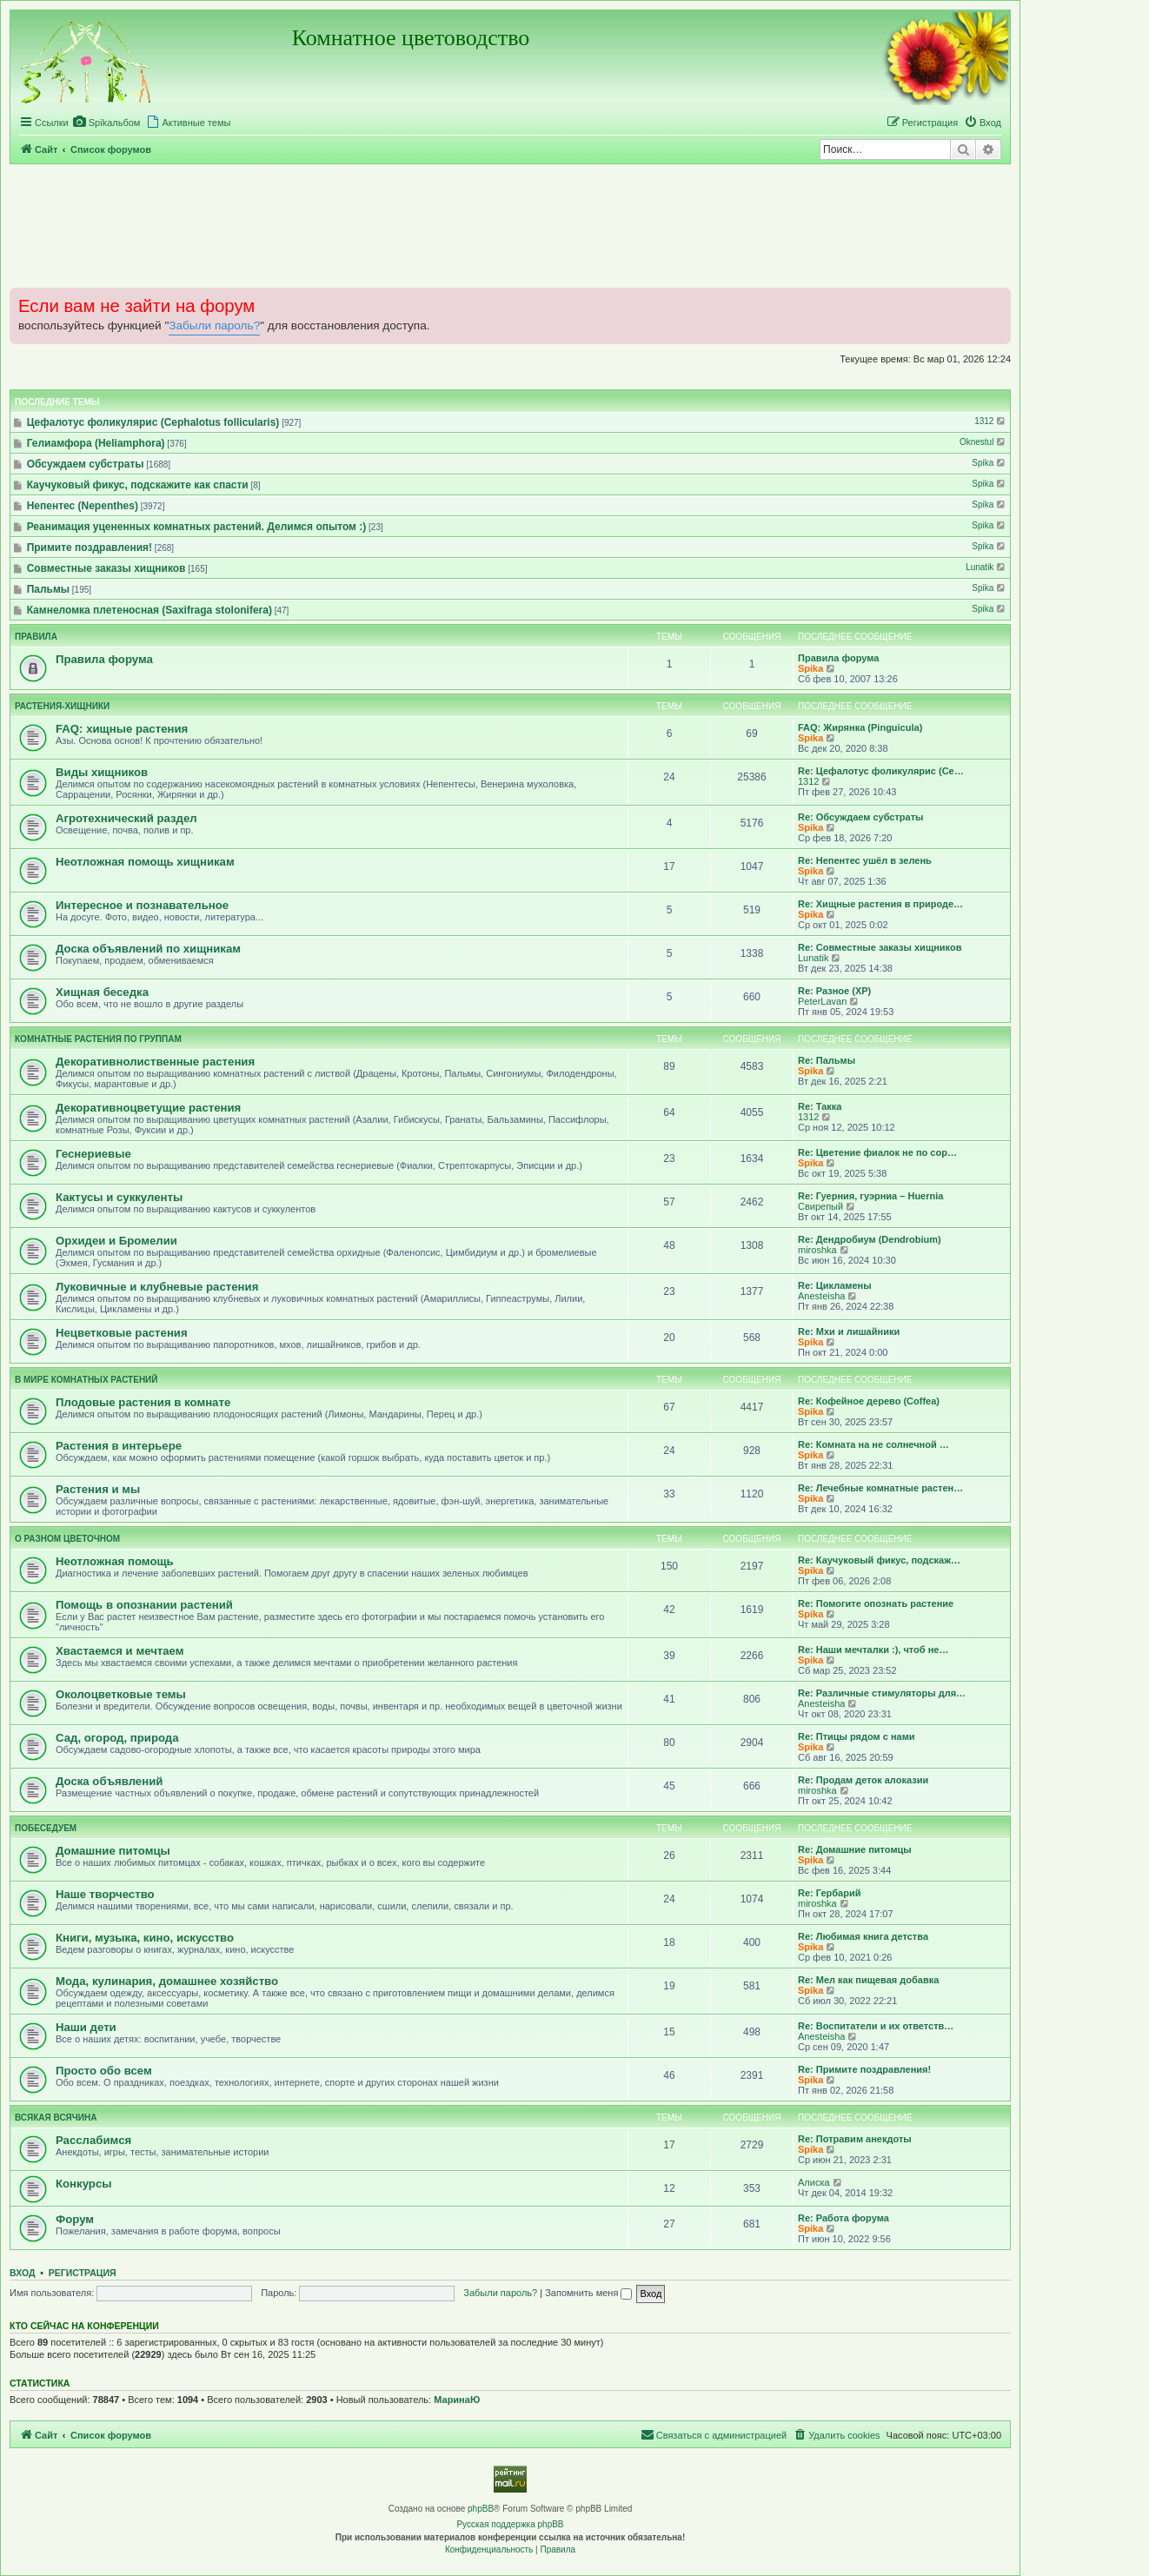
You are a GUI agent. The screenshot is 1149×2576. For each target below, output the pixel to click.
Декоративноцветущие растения (148, 1107)
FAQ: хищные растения (122, 728)
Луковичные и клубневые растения (157, 1286)
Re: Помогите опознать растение (875, 1603)
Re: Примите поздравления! (864, 2069)
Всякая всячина (55, 2117)
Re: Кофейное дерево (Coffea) (869, 1401)
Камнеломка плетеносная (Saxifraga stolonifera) (149, 610)
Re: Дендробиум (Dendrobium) (869, 1239)
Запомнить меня (588, 2292)
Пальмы (48, 589)
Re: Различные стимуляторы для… (882, 1693)
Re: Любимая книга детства (863, 1936)
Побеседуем (45, 1828)
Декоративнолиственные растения (155, 1061)
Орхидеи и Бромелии (116, 1240)
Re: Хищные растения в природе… (880, 904)
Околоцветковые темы (121, 1694)
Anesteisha (821, 1296)
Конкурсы (83, 2183)
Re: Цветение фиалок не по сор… (877, 1152)
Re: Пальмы (826, 1060)
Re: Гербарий (829, 1893)
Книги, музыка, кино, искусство (145, 1937)
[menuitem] (107, 122)
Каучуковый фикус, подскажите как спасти (138, 485)
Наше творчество (105, 1894)
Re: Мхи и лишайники (849, 1331)
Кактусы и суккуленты (119, 1197)
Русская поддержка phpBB (509, 2524)
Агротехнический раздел (126, 818)
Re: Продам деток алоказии (863, 1780)
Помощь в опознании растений (144, 1604)
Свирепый (820, 1206)
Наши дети (86, 2027)
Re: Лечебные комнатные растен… (880, 1488)
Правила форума (104, 659)
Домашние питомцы (113, 1850)
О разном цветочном (67, 1539)
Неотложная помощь (115, 1561)
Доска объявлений (109, 1781)
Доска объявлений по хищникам (148, 948)
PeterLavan (822, 1001)
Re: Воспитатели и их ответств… (875, 2026)
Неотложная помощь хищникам (145, 861)
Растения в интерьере (119, 1445)
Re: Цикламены (835, 1285)
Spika (989, 463)
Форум (75, 2219)
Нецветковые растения (122, 1332)
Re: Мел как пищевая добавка (868, 1980)
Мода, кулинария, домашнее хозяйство (167, 1981)
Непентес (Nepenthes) (82, 506)
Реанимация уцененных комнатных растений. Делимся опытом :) (197, 527)
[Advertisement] (510, 225)
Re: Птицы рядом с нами (856, 1736)
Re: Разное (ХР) (834, 991)
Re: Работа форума (843, 2218)
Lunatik (986, 567)
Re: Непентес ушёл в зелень (865, 860)
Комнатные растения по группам (98, 1039)
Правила (36, 636)
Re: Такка (819, 1106)
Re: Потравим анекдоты (855, 2139)
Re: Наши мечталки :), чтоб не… (873, 1649)
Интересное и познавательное (142, 905)
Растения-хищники (62, 706)
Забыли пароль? (214, 325)
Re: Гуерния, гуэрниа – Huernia (870, 1196)
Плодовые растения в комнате (143, 1402)
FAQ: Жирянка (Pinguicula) (860, 727)
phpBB (481, 2508)
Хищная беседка (102, 992)
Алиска (814, 2182)
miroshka (817, 1250)
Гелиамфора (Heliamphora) (96, 443)
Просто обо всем (104, 2070)
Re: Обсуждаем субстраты (860, 817)
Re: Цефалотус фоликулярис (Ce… (881, 771)
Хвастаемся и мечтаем (120, 1650)
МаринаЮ (457, 2399)
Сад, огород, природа (117, 1737)
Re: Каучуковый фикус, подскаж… (879, 1560)
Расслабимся (93, 2140)
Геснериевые (93, 1153)
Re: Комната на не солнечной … (873, 1444)
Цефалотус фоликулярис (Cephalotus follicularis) (153, 422)
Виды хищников (102, 772)
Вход (22, 2272)
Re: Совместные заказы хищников (879, 947)
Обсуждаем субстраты (85, 464)
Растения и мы (98, 1489)
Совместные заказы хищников (106, 568)
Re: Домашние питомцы (855, 1849)
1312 (990, 421)
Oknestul (983, 442)
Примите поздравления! (89, 547)
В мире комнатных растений (86, 1379)
